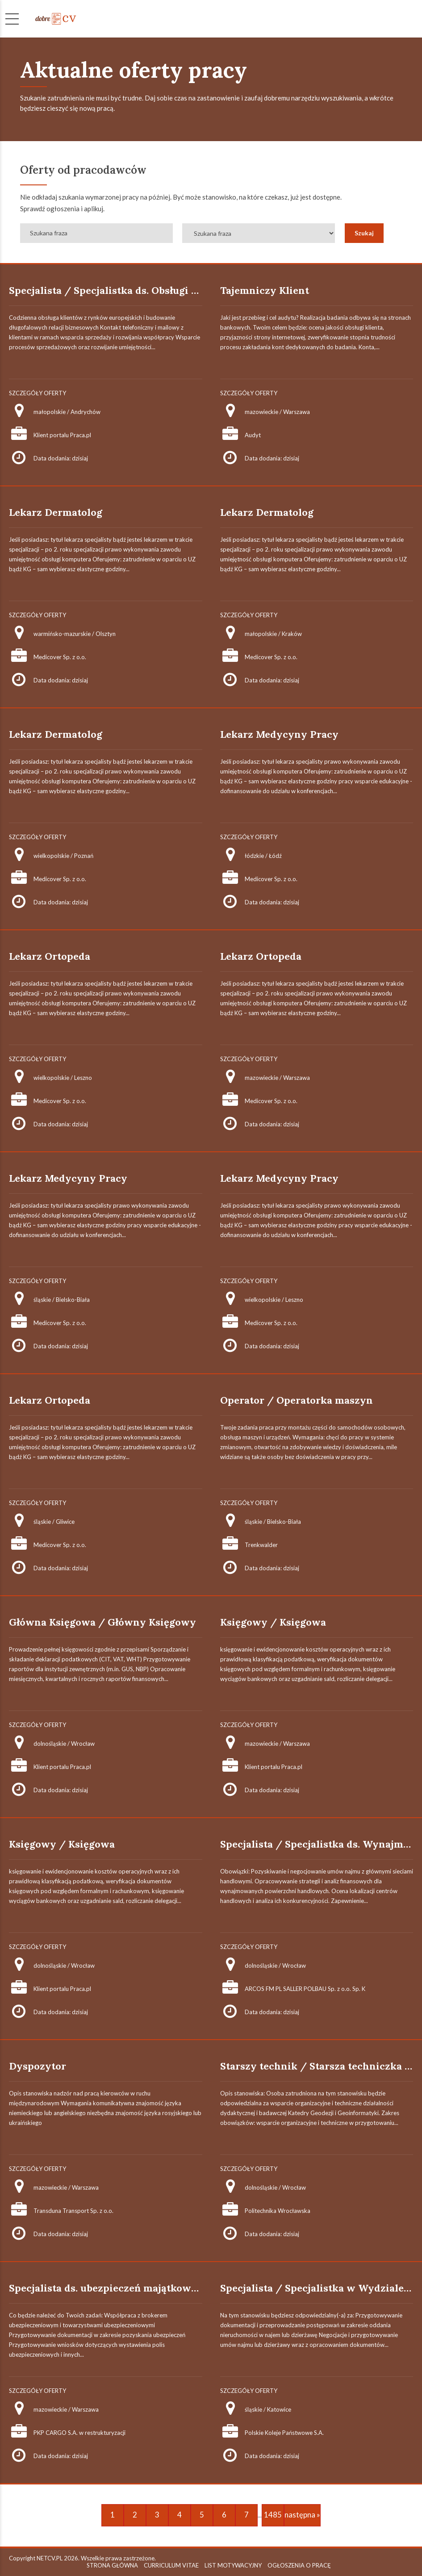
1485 (273, 2514)
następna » (302, 2514)
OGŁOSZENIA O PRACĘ (299, 2565)
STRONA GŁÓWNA (112, 2565)
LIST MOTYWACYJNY (233, 2565)
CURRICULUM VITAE (171, 2565)
